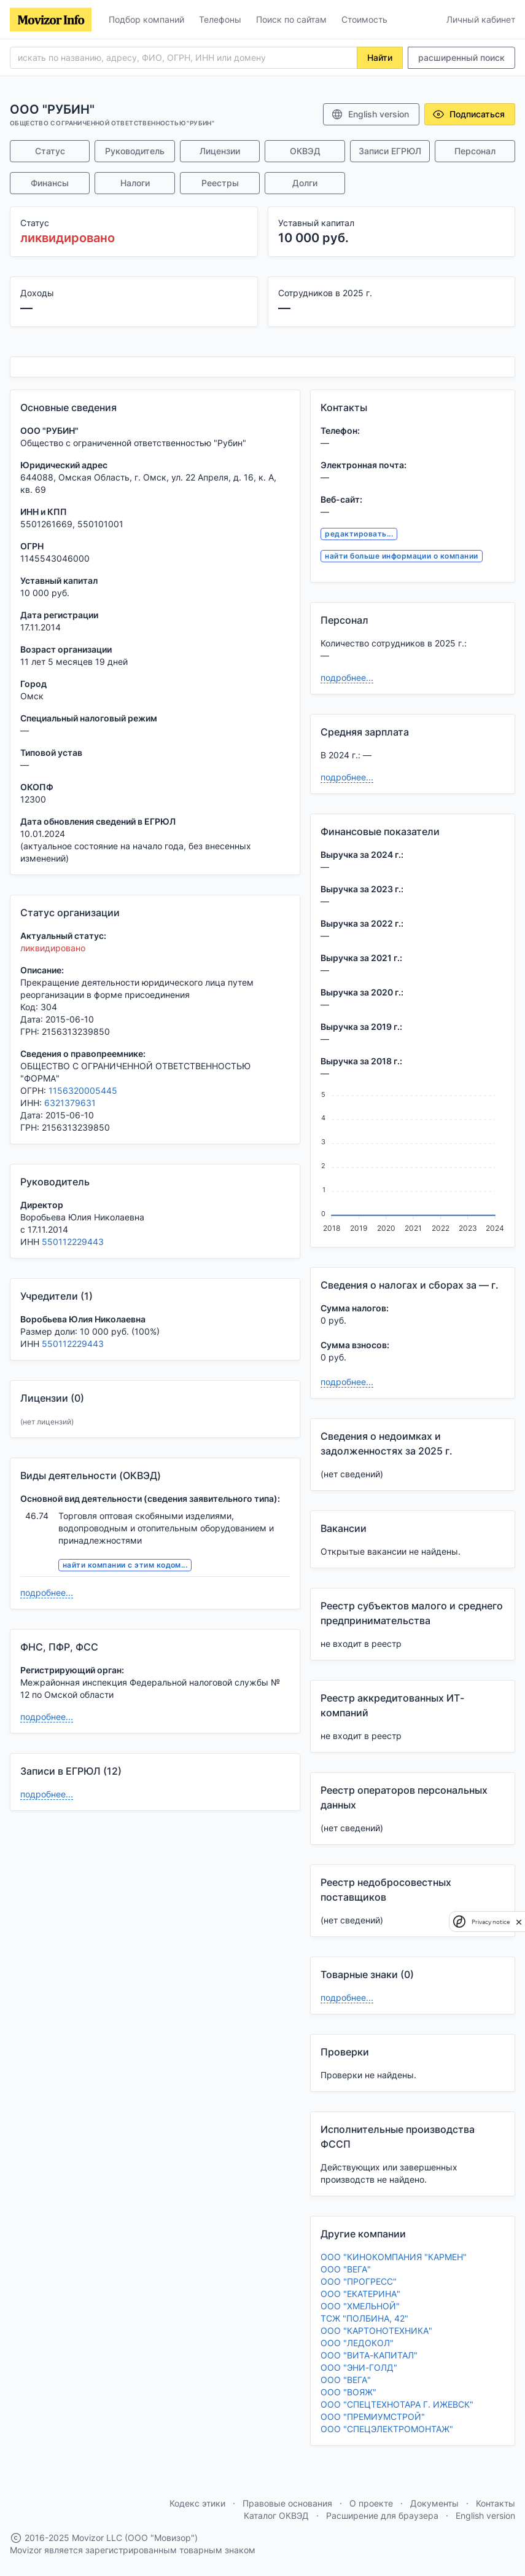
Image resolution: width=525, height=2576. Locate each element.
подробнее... (46, 1592)
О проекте (371, 2503)
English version (370, 114)
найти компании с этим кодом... (125, 1564)
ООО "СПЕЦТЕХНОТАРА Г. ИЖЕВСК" (397, 2404)
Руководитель (135, 151)
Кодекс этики (197, 2503)
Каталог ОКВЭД (276, 2515)
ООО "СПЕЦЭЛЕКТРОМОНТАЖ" (387, 2429)
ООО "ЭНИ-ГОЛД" (359, 2367)
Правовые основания (287, 2503)
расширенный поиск (461, 57)
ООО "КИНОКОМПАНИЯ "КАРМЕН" (394, 2257)
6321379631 (70, 1103)
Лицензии (220, 151)
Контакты (495, 2503)
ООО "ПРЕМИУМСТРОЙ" (373, 2416)
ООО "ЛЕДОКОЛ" (357, 2343)
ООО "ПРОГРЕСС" (359, 2281)
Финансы (50, 183)
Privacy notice (491, 1921)
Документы (434, 2503)
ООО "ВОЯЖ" (348, 2392)
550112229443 (73, 1241)
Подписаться (468, 114)
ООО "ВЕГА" (346, 2269)
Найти (379, 57)
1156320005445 (83, 1090)
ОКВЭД (305, 151)
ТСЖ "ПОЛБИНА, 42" (364, 2318)
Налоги (135, 183)
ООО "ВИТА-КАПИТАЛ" (369, 2355)
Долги (304, 183)
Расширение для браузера (382, 2515)
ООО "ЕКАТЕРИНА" (360, 2293)
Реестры (220, 183)
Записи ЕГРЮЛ (390, 151)
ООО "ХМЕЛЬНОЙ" (360, 2306)
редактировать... (359, 533)
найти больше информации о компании (401, 555)
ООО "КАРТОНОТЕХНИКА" (376, 2330)
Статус (50, 151)
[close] (518, 1921)
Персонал (475, 151)
